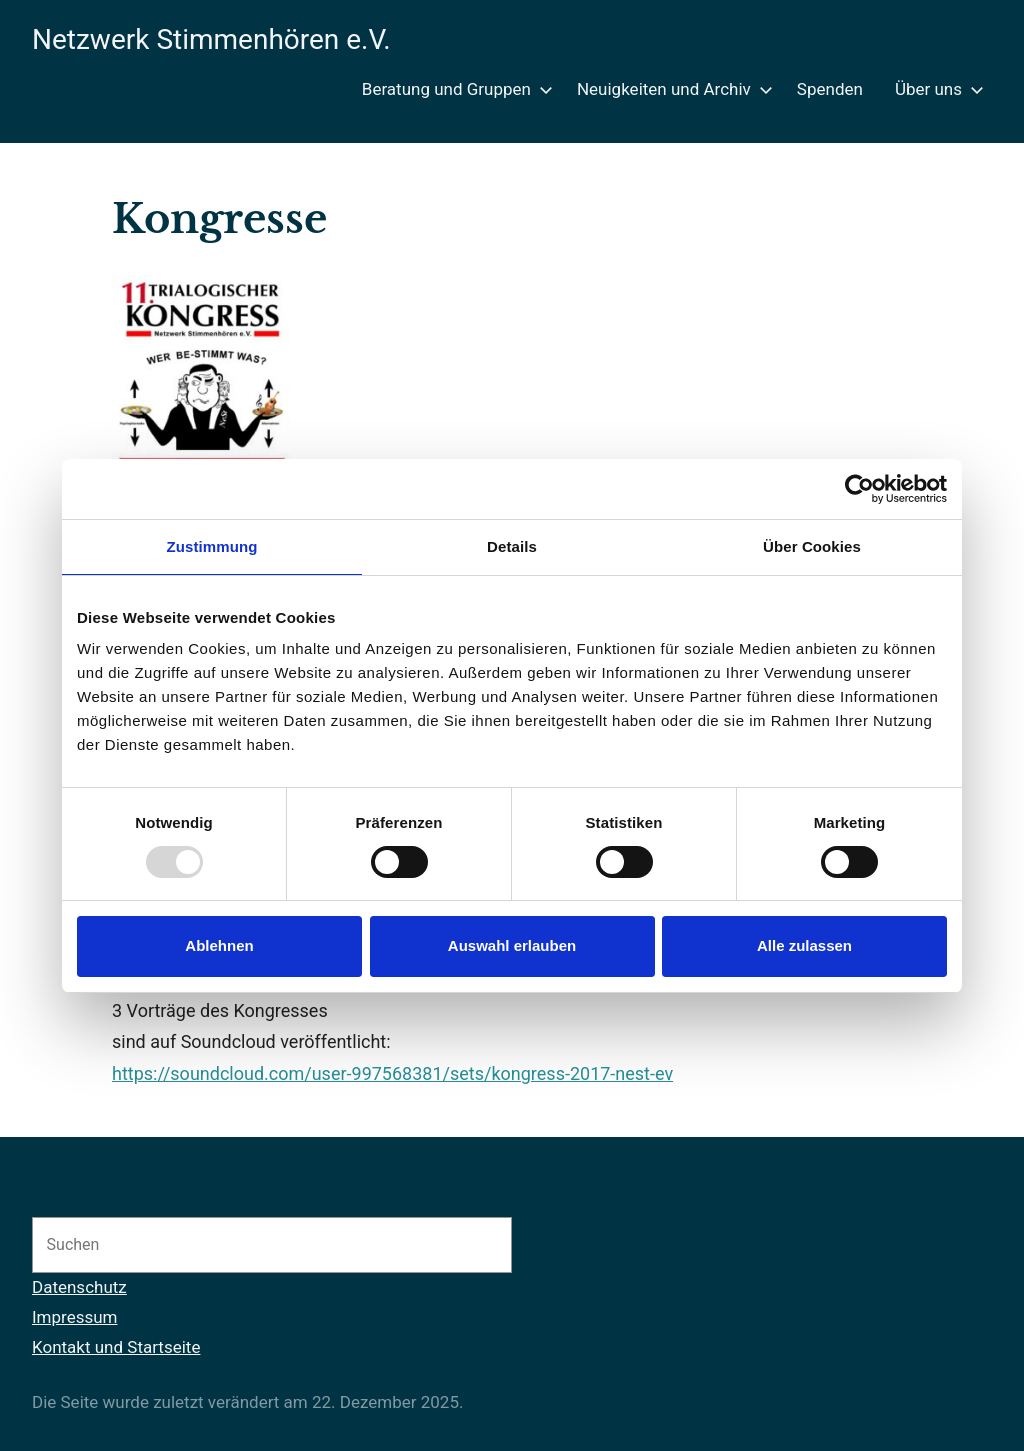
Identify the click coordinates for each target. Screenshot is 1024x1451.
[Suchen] (475, 1245)
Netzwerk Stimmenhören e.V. (211, 39)
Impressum (75, 1317)
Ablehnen (219, 945)
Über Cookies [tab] (812, 546)
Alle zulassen (804, 945)
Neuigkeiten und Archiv (671, 89)
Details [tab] (512, 546)
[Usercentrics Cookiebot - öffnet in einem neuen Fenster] (859, 489)
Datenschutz (79, 1287)
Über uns (935, 89)
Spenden (830, 89)
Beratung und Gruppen (453, 89)
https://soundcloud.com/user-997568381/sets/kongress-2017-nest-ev (392, 1073)
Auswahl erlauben (512, 945)
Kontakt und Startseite (116, 1347)
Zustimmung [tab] (212, 546)
